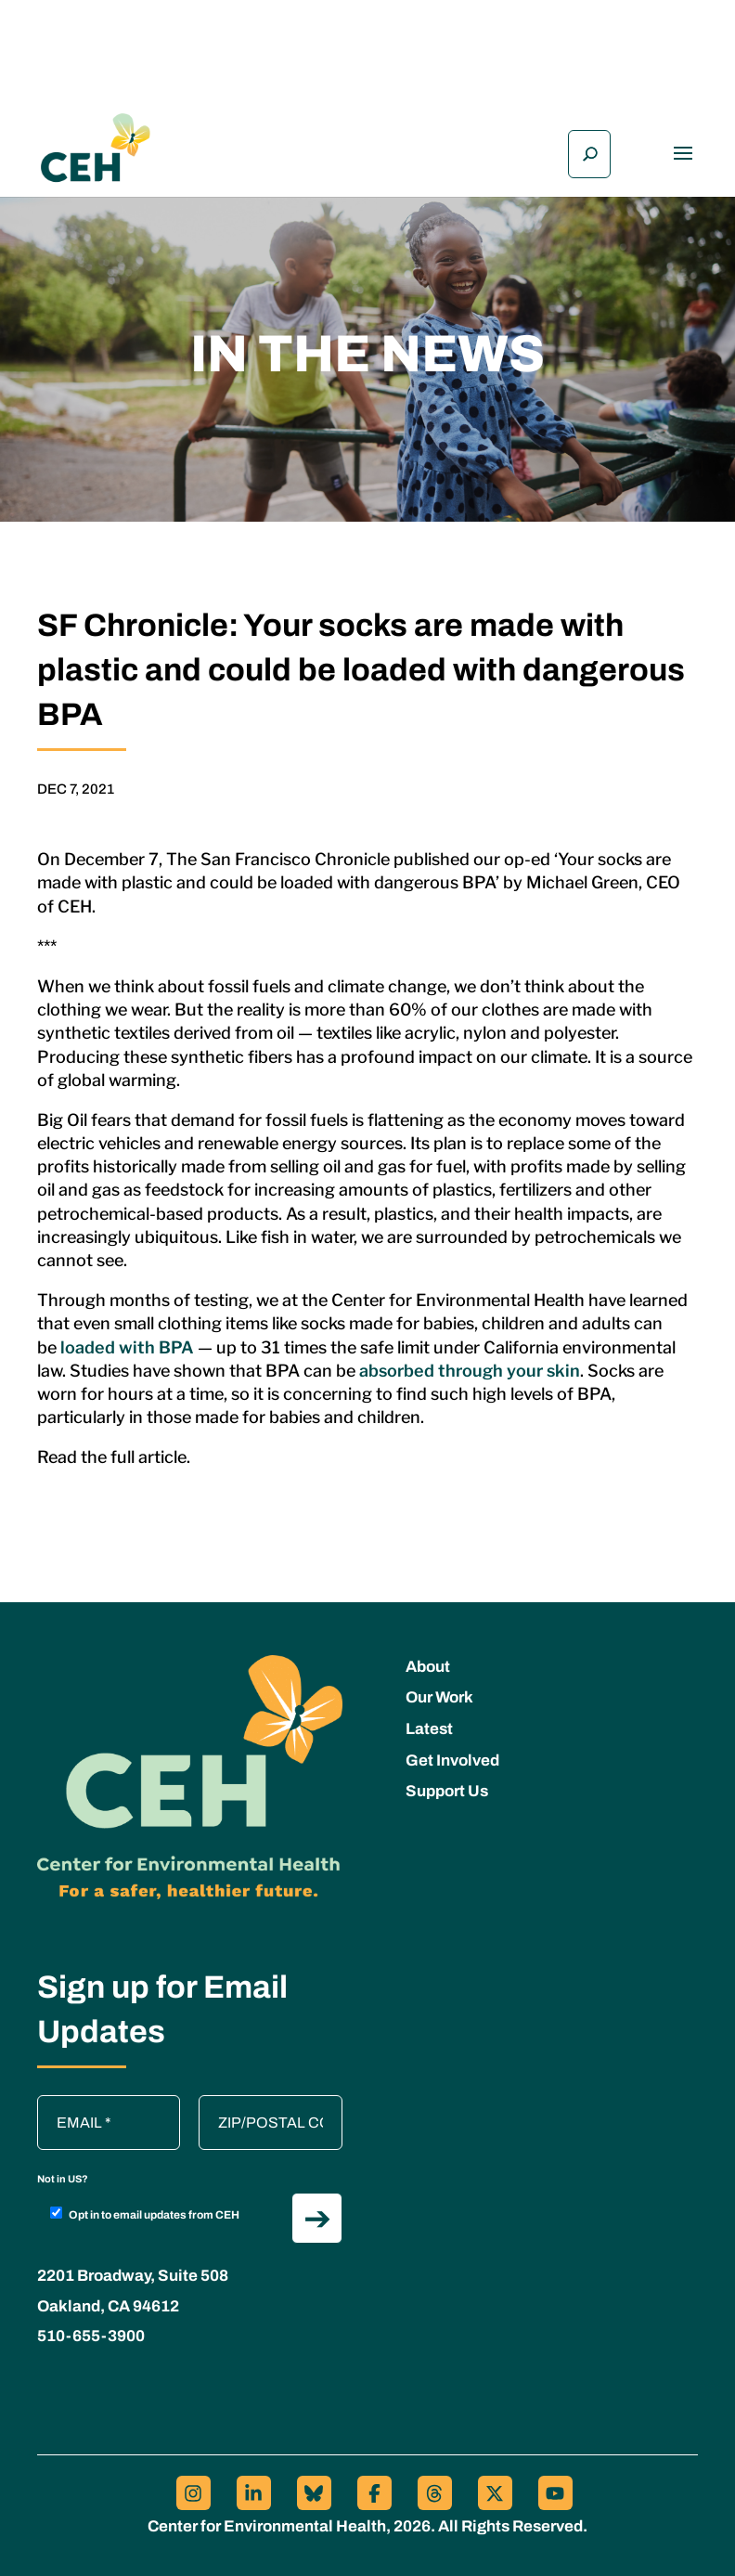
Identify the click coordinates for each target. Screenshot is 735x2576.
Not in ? (62, 2178)
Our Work (439, 1697)
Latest (429, 1729)
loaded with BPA (125, 1347)
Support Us (447, 1791)
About (428, 1667)
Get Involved (452, 1760)
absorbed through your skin (469, 1370)
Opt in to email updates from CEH (144, 2214)
